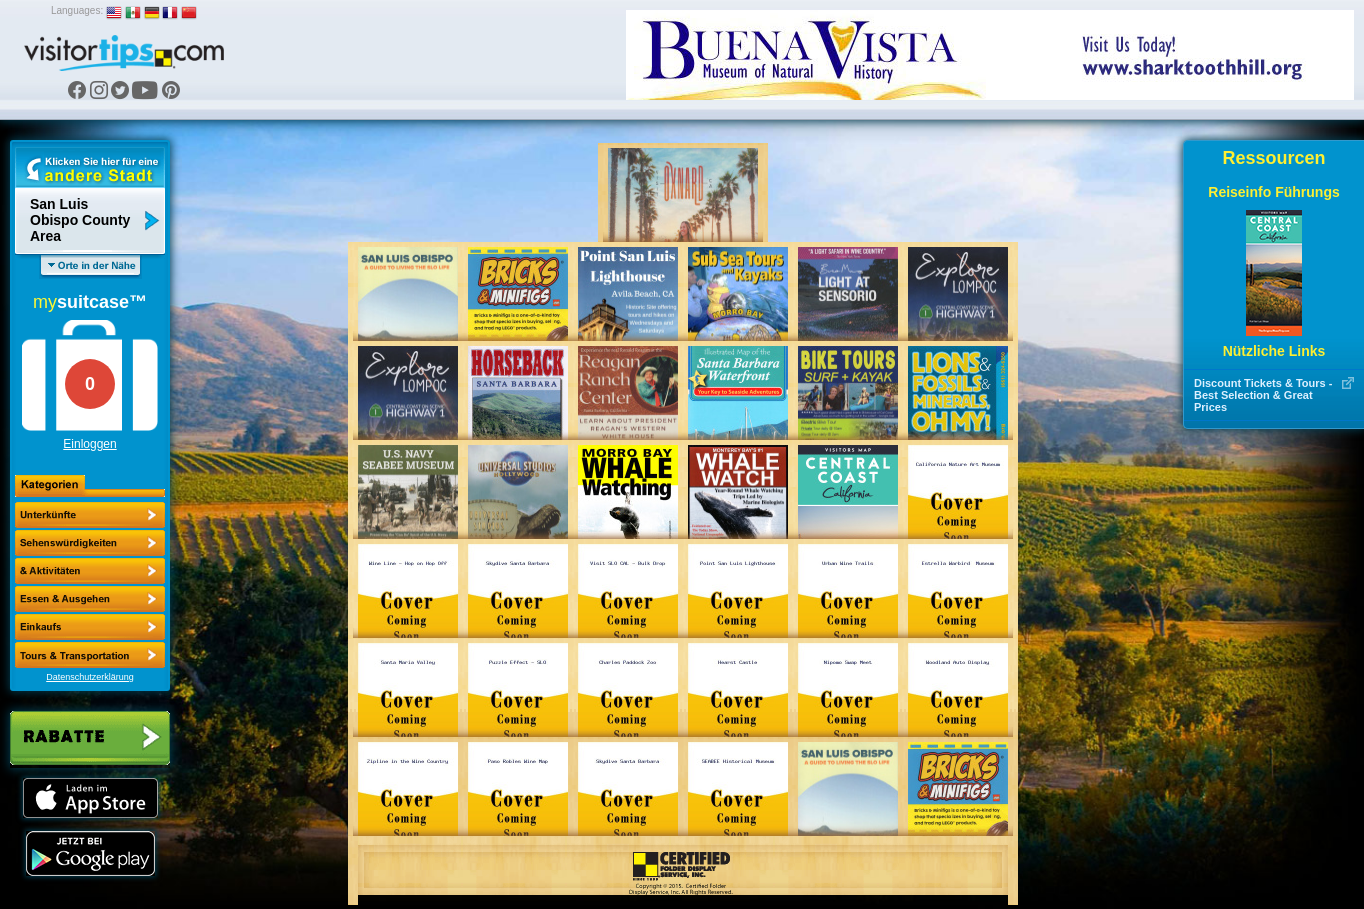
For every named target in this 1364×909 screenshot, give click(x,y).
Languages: (77, 10)
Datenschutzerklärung (90, 677)
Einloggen (89, 444)
